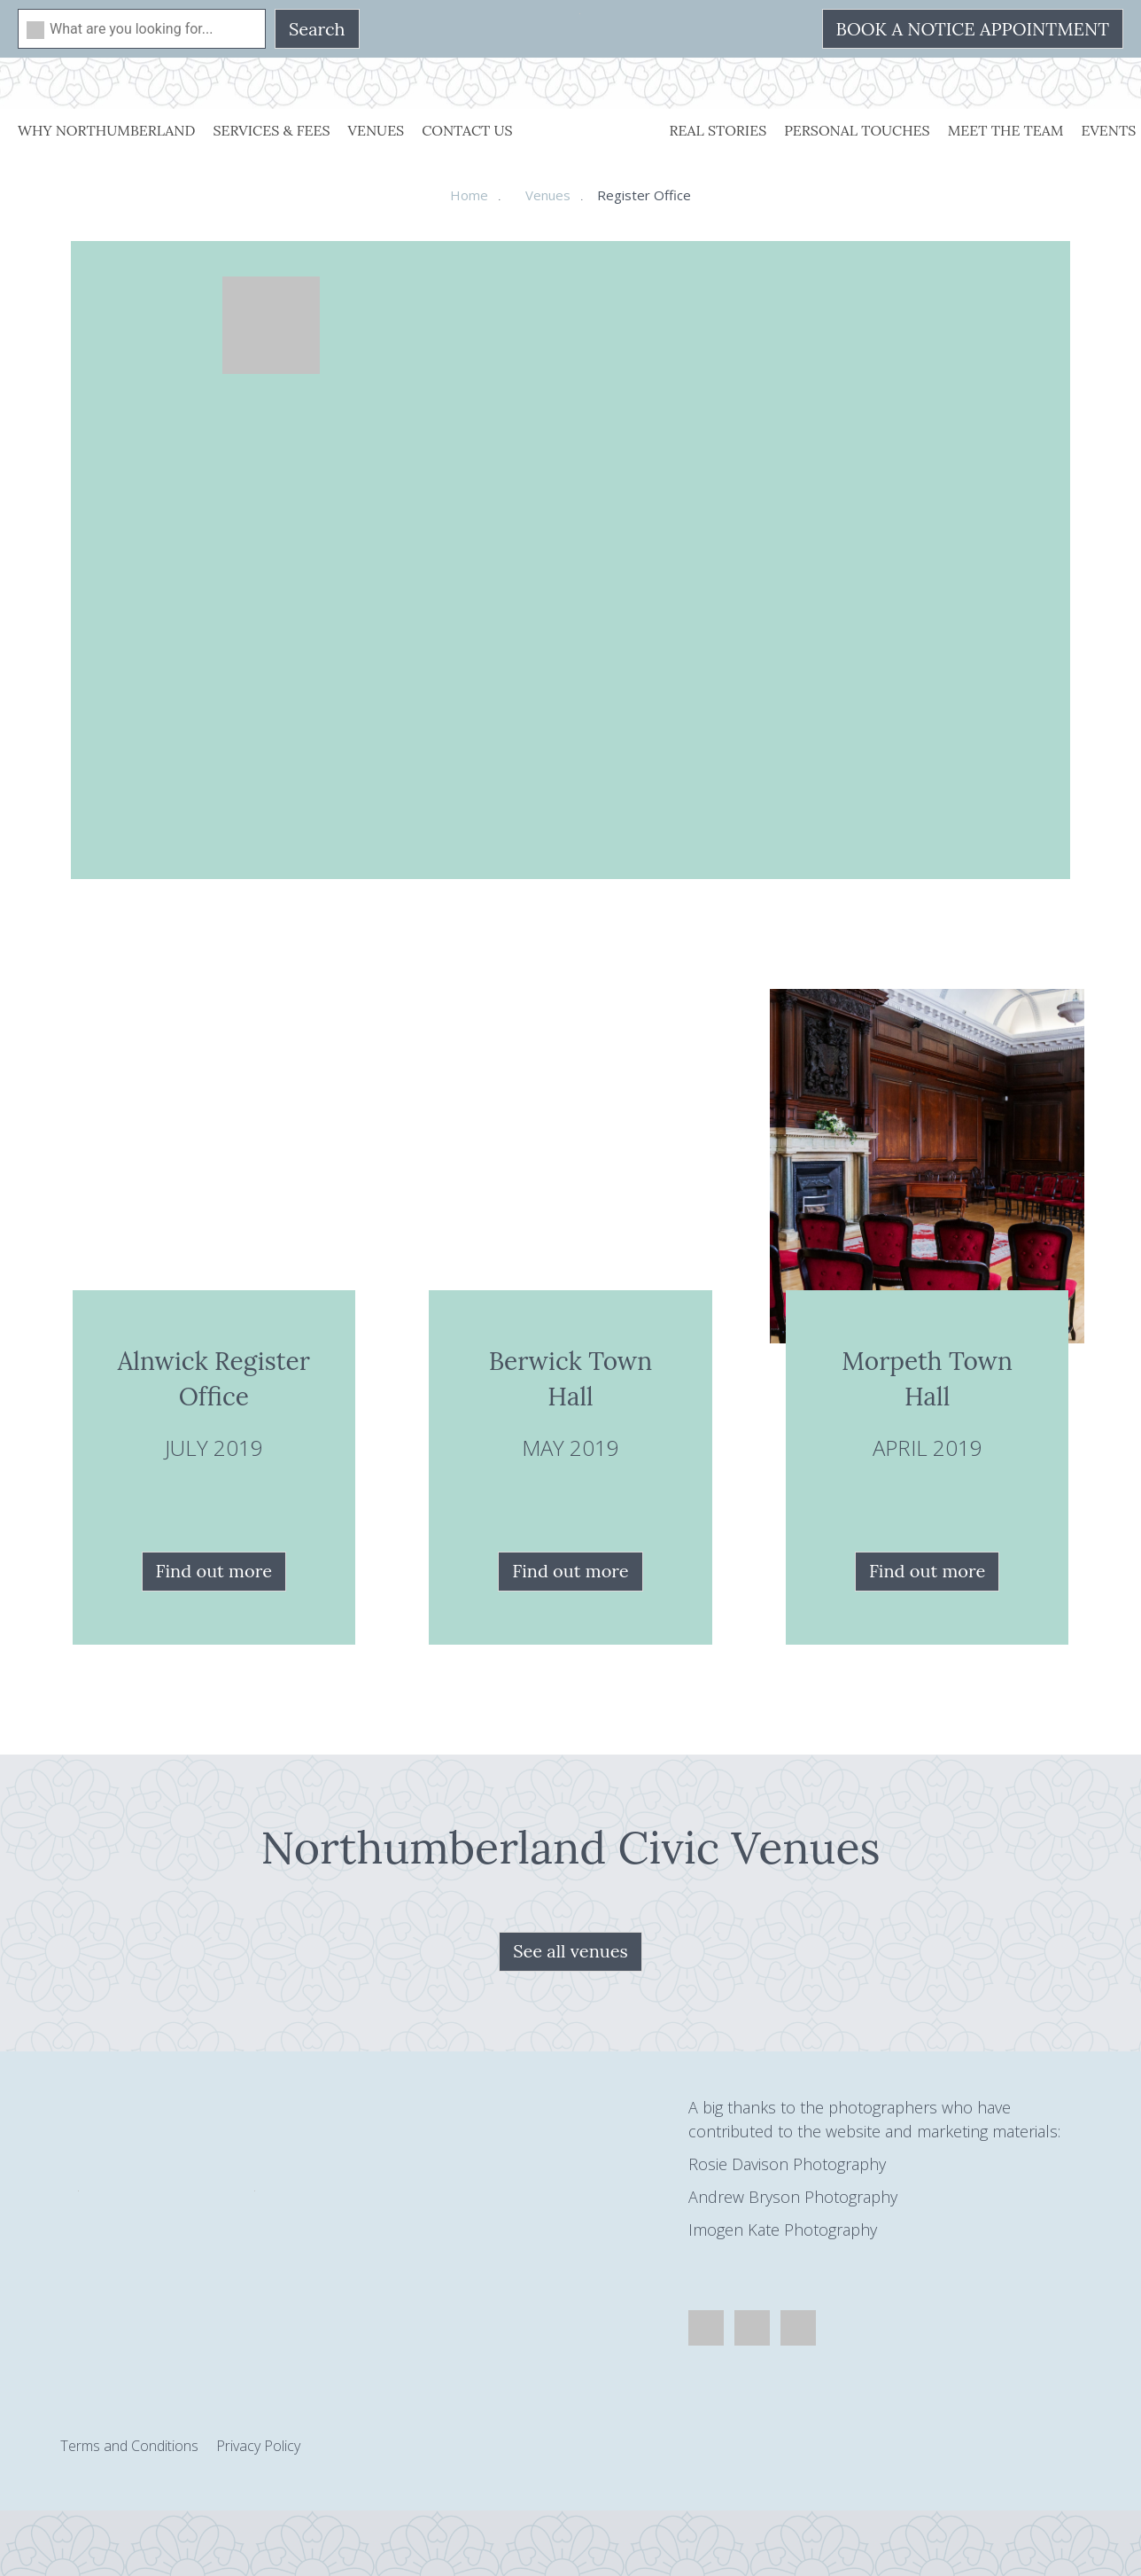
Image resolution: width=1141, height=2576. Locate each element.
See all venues (570, 1951)
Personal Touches (856, 130)
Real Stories (717, 130)
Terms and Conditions (129, 2445)
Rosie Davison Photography (787, 2164)
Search (317, 29)
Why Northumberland (106, 130)
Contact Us (467, 130)
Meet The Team (1006, 130)
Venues (376, 130)
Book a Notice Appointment (972, 29)
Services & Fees (271, 130)
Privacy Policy (258, 2445)
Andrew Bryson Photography (792, 2196)
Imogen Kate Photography (782, 2229)
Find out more (214, 1571)
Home (469, 195)
